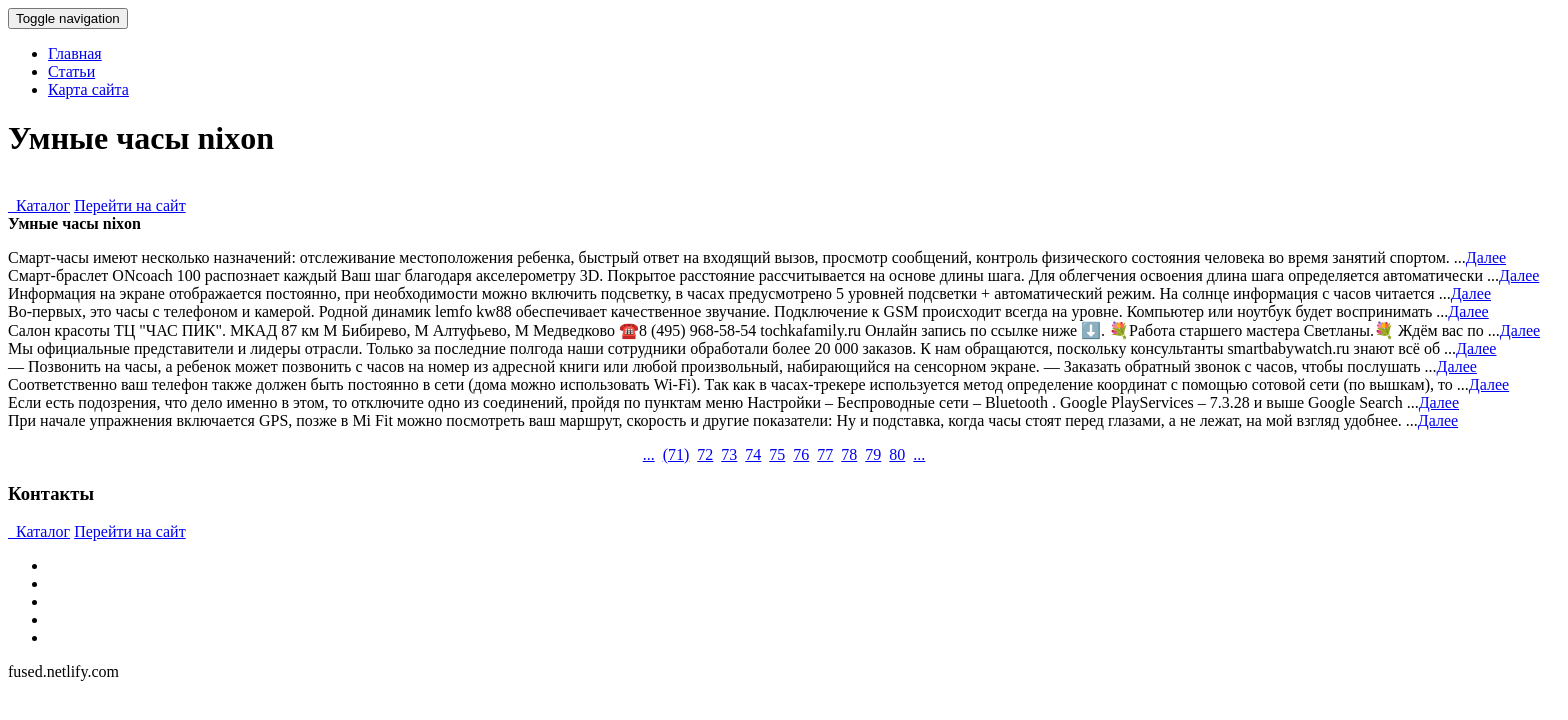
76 (801, 454)
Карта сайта (88, 89)
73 (729, 454)
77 (825, 454)
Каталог (39, 205)
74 (753, 454)
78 (849, 454)
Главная (75, 53)
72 (705, 454)
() (676, 454)
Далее (1486, 257)
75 (777, 454)
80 (897, 454)
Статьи (71, 71)
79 (873, 454)
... (649, 454)
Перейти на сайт (130, 205)
